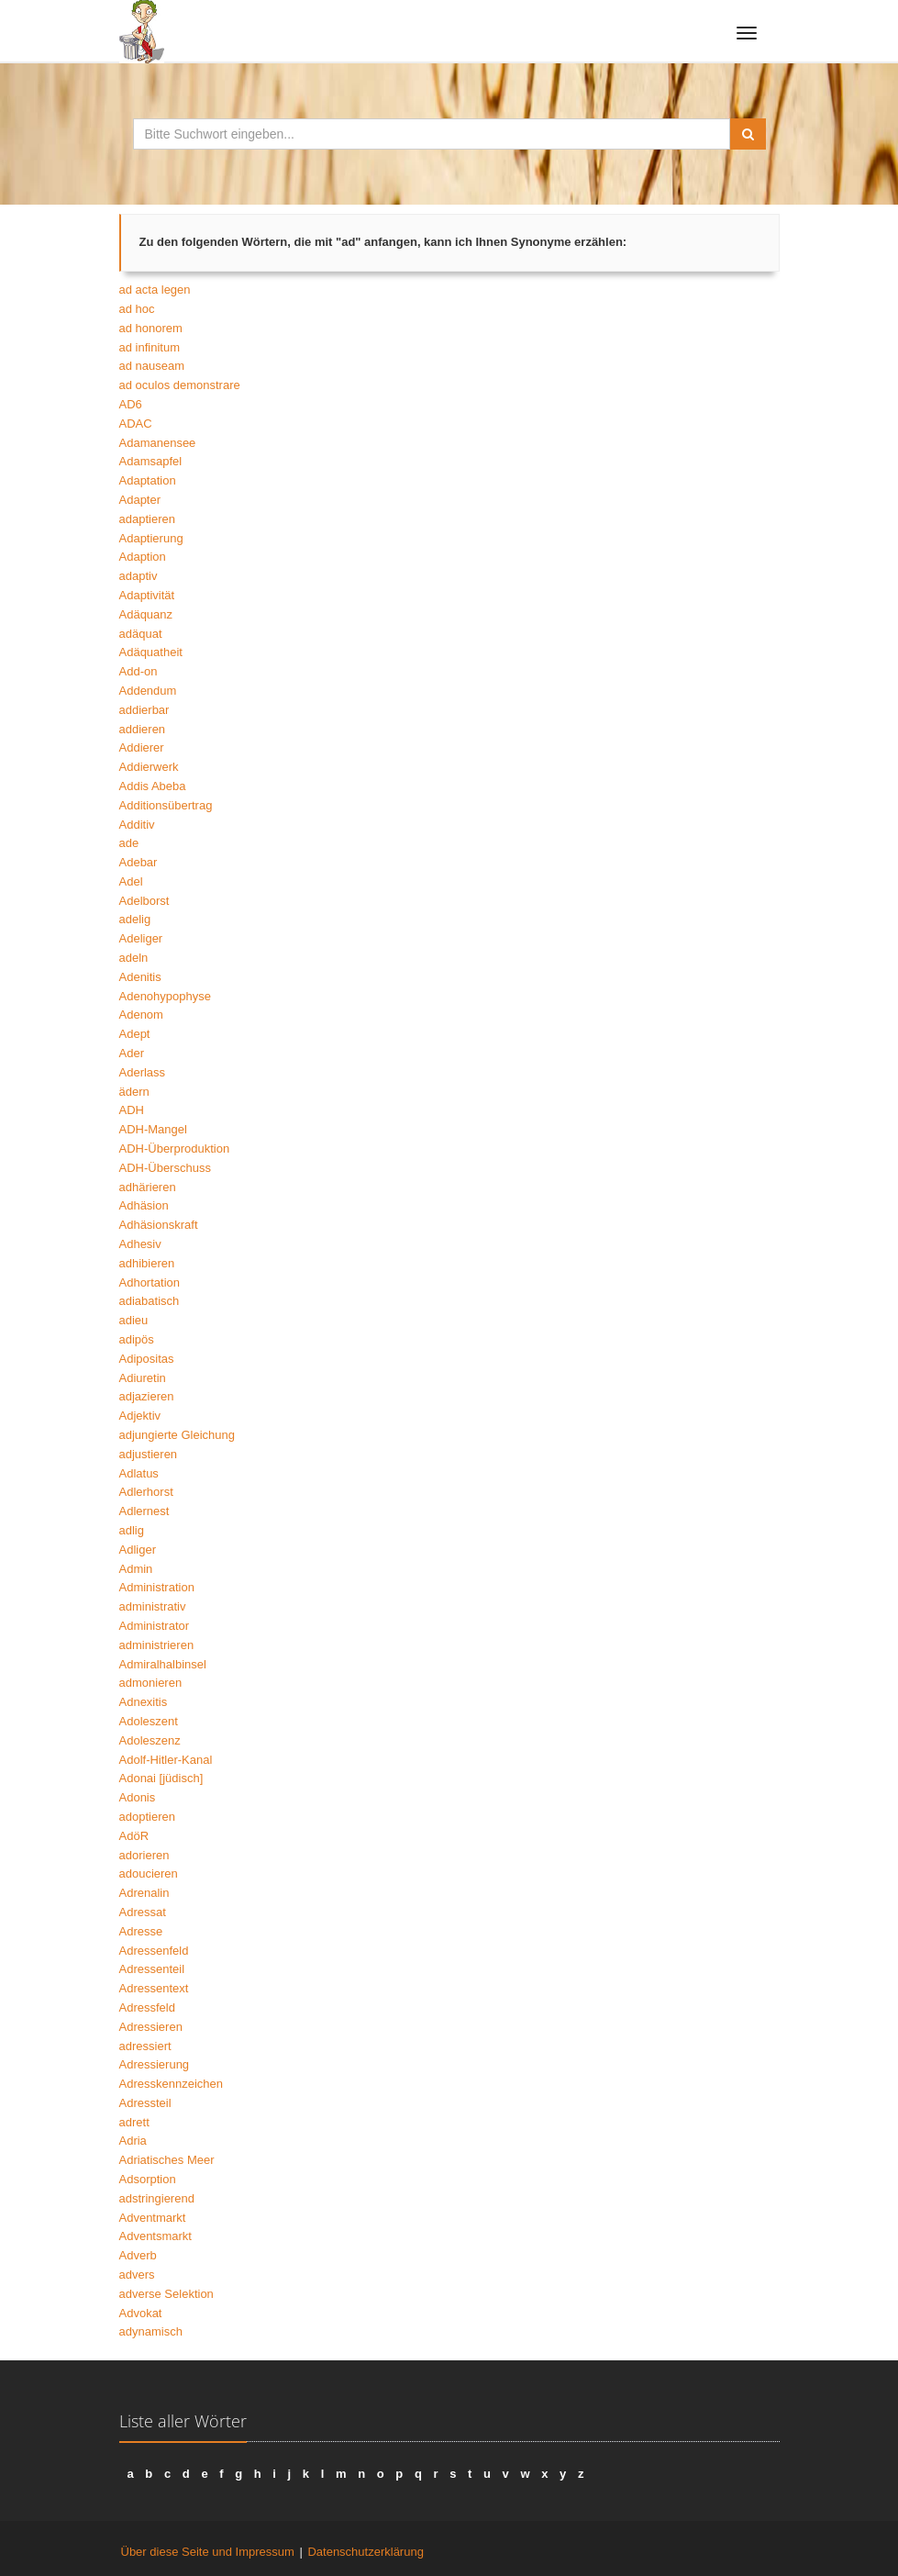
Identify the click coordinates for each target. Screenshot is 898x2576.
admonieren (151, 1682)
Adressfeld (147, 2007)
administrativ (152, 1606)
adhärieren (147, 1187)
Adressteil (145, 2103)
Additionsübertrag (166, 805)
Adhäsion (144, 1205)
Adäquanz (146, 614)
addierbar (144, 710)
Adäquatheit (151, 652)
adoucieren (148, 1873)
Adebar (138, 862)
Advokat (140, 2313)
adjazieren (146, 1396)
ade (129, 843)
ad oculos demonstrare (179, 385)
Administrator (154, 1626)
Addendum (148, 690)
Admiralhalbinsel (162, 1664)
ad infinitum (149, 347)
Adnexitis (143, 1702)
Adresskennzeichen (171, 2084)
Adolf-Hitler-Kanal (166, 1760)
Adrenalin (144, 1893)
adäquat (140, 634)
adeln (134, 958)
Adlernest (144, 1511)
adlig (131, 1530)
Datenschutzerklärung (365, 2552)
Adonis (137, 1797)
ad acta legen (155, 289)
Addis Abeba (152, 786)
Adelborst (144, 901)
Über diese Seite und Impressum (207, 2552)
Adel (131, 881)
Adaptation (147, 480)
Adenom (141, 1014)
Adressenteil (152, 1969)
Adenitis (140, 977)
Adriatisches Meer (167, 2160)
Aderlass (142, 1072)
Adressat (142, 1912)
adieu (134, 1320)
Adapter (140, 500)
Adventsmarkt (155, 2236)
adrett (134, 2122)
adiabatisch (149, 1301)
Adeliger (141, 938)
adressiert (145, 2046)
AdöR (134, 1836)
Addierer (141, 747)
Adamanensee (157, 443)
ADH (131, 1110)
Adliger (137, 1549)
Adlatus (139, 1473)
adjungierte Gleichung (177, 1435)
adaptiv (138, 576)
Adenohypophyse (165, 996)
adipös (136, 1339)
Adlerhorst (146, 1492)
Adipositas (146, 1359)
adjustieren (148, 1454)
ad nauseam (152, 366)
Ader (131, 1053)
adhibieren (147, 1263)
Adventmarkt (152, 2218)
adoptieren (147, 1816)
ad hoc (137, 309)
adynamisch (151, 2331)
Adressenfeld (154, 1950)
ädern (134, 1091)
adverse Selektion (166, 2294)
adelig (135, 919)
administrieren (156, 1645)
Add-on (138, 671)
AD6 (130, 404)
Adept (134, 1034)
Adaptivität (147, 595)
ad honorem (151, 328)
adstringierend (156, 2198)
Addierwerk (149, 767)
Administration (156, 1587)
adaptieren (147, 519)
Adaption (142, 556)
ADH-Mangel (153, 1129)
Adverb (138, 2255)
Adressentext (154, 1988)
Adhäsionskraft (158, 1225)
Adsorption (147, 2179)
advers (137, 2274)
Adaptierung (151, 538)
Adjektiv (140, 1415)
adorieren (144, 1855)
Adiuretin (142, 1378)
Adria (133, 2140)
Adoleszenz (150, 1740)
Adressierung (154, 2064)
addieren (142, 729)
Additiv (137, 824)
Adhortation (150, 1282)
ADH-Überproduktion (174, 1148)
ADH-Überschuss (165, 1168)
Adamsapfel (151, 461)
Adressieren (151, 2027)
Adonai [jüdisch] (161, 1778)
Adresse (141, 1931)
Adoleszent (148, 1721)
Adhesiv (140, 1244)
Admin (136, 1569)
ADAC (135, 423)
